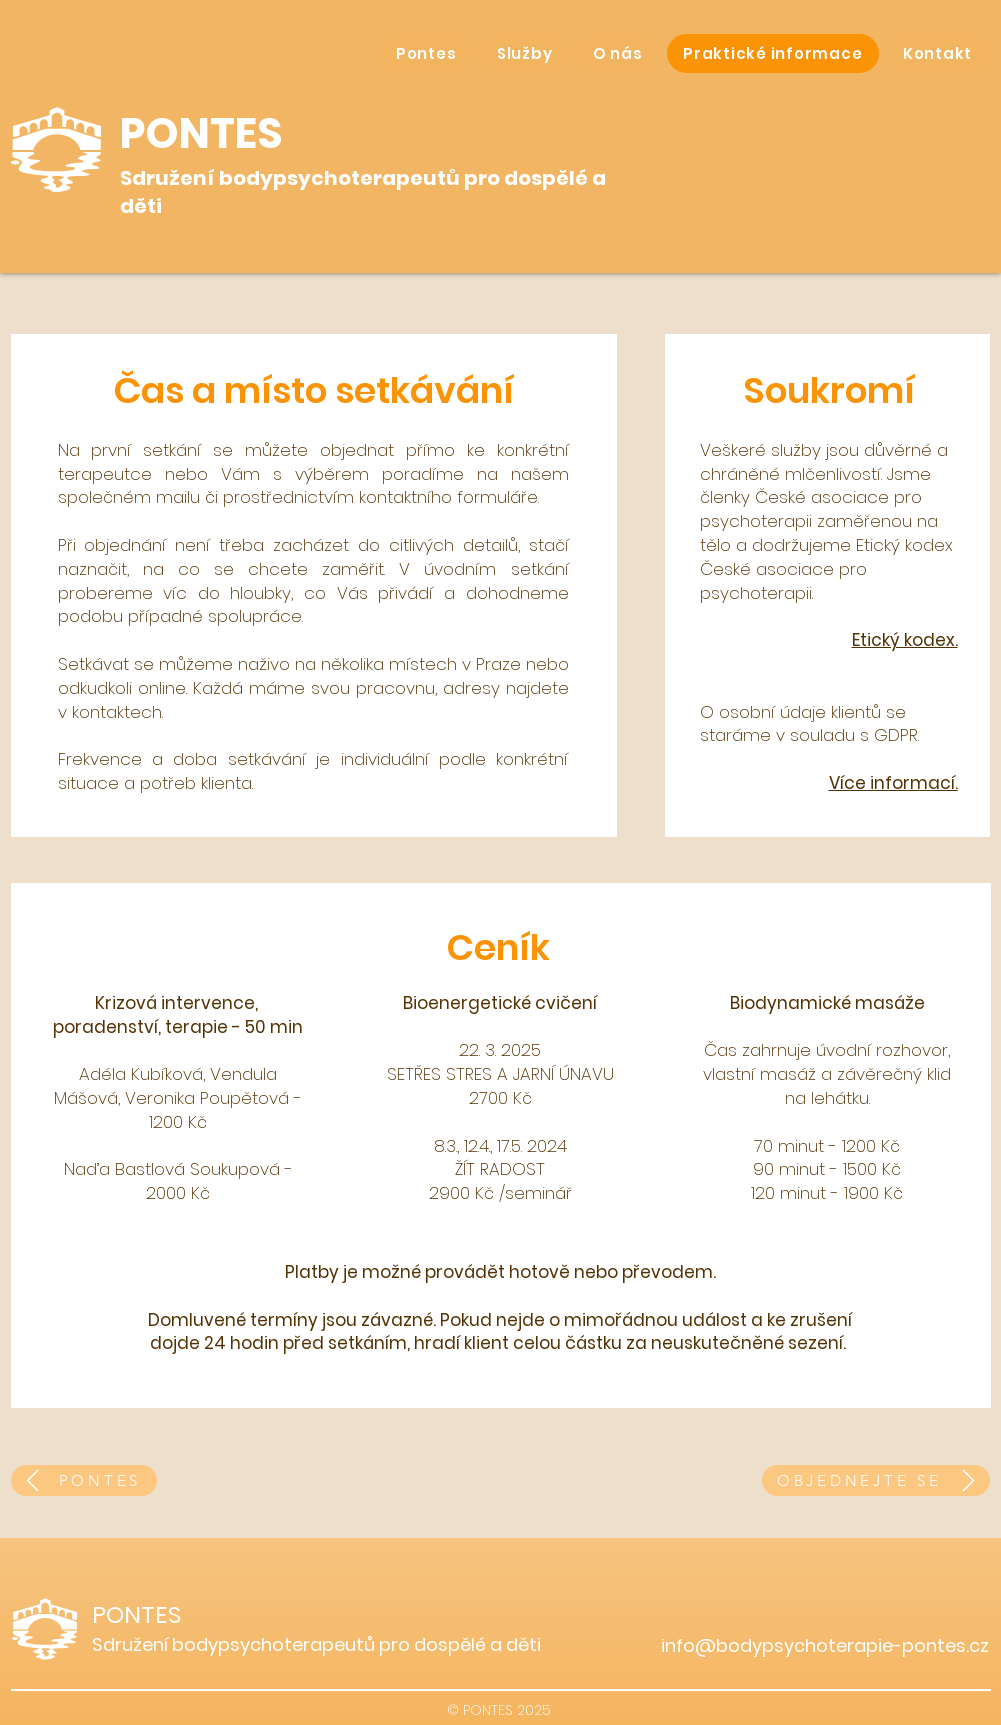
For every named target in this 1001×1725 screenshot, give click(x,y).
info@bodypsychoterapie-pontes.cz (825, 1645)
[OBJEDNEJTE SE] (876, 1480)
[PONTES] (84, 1480)
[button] (525, 53)
